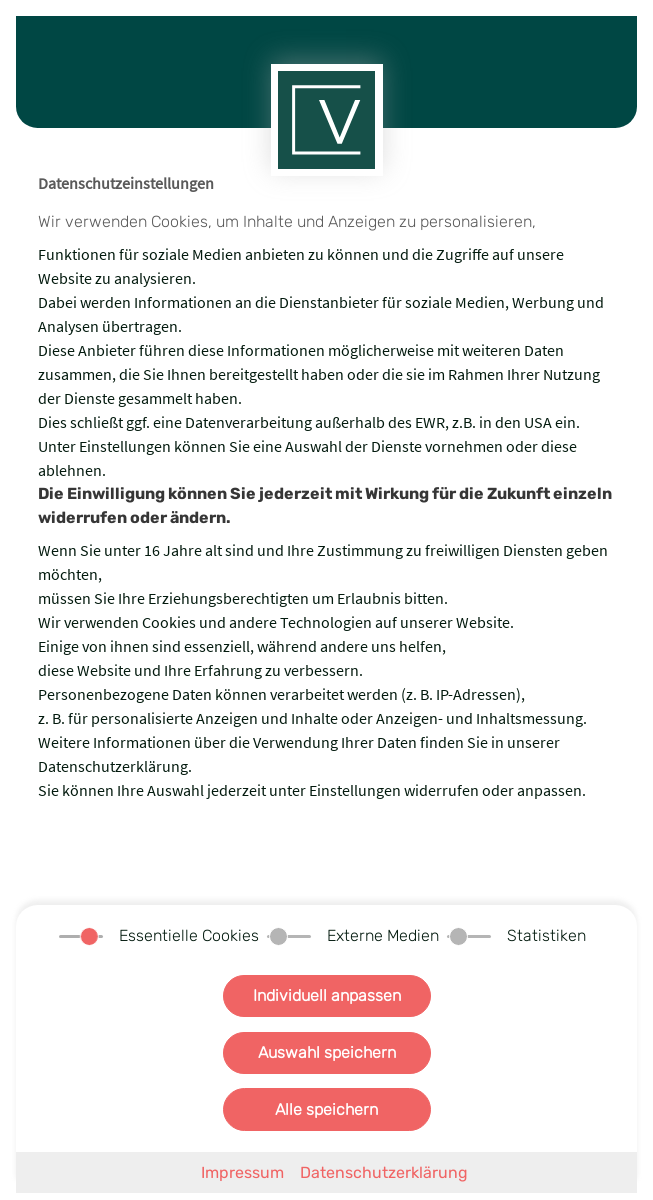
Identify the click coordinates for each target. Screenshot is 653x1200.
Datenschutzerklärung (384, 1172)
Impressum (242, 1172)
